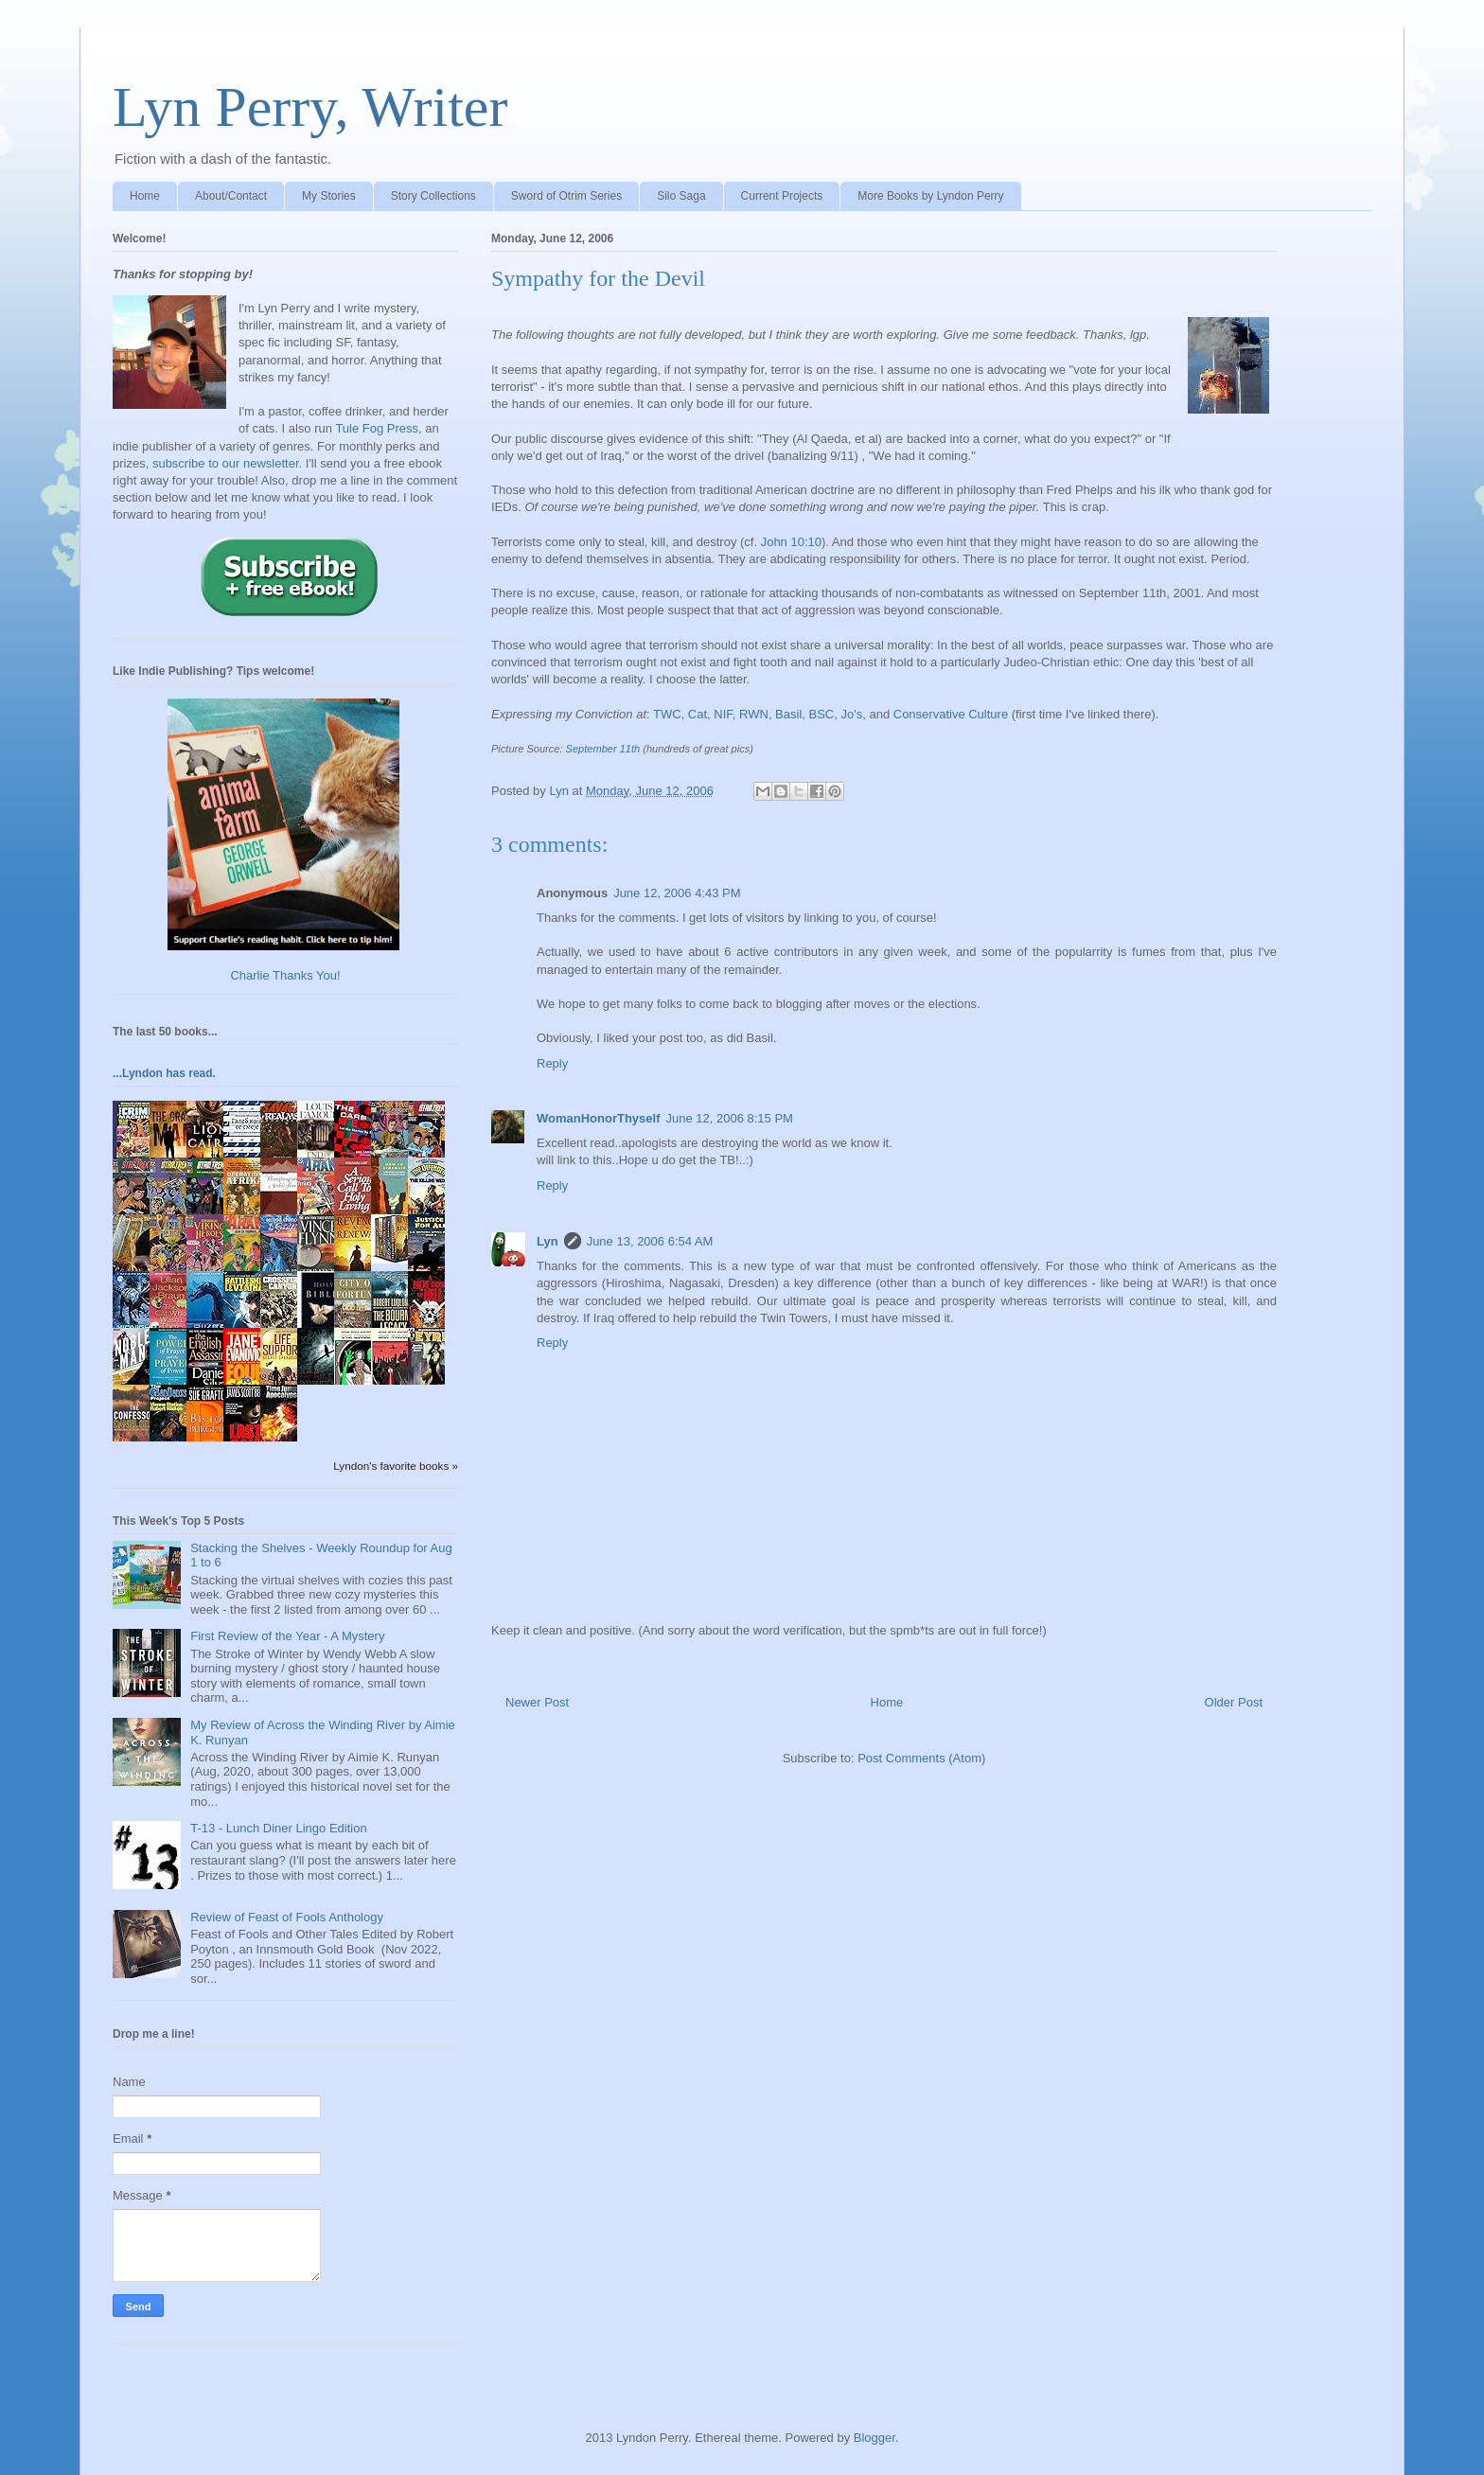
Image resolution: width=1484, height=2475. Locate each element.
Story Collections (433, 196)
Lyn (547, 1241)
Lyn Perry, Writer (310, 107)
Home (145, 196)
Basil (788, 714)
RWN (753, 714)
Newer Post (537, 1702)
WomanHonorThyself (599, 1118)
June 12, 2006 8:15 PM (729, 1118)
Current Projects (782, 196)
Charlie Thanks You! (285, 975)
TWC (667, 714)
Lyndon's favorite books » (395, 1465)
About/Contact (231, 196)
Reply (552, 1063)
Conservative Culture (952, 714)
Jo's (852, 714)
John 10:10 (791, 542)
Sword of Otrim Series (566, 196)
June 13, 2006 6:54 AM (650, 1241)
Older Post (1234, 1702)
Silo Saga (681, 196)
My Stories (329, 196)
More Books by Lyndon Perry (930, 196)
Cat (697, 714)
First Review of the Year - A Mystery (287, 1636)
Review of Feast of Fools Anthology (286, 1917)
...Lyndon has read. (164, 1073)
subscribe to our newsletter (225, 463)
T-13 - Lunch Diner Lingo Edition (278, 1828)
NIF (723, 714)
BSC (822, 714)
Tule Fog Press (376, 428)
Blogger (874, 2438)
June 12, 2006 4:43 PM (676, 893)
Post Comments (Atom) (921, 1758)
